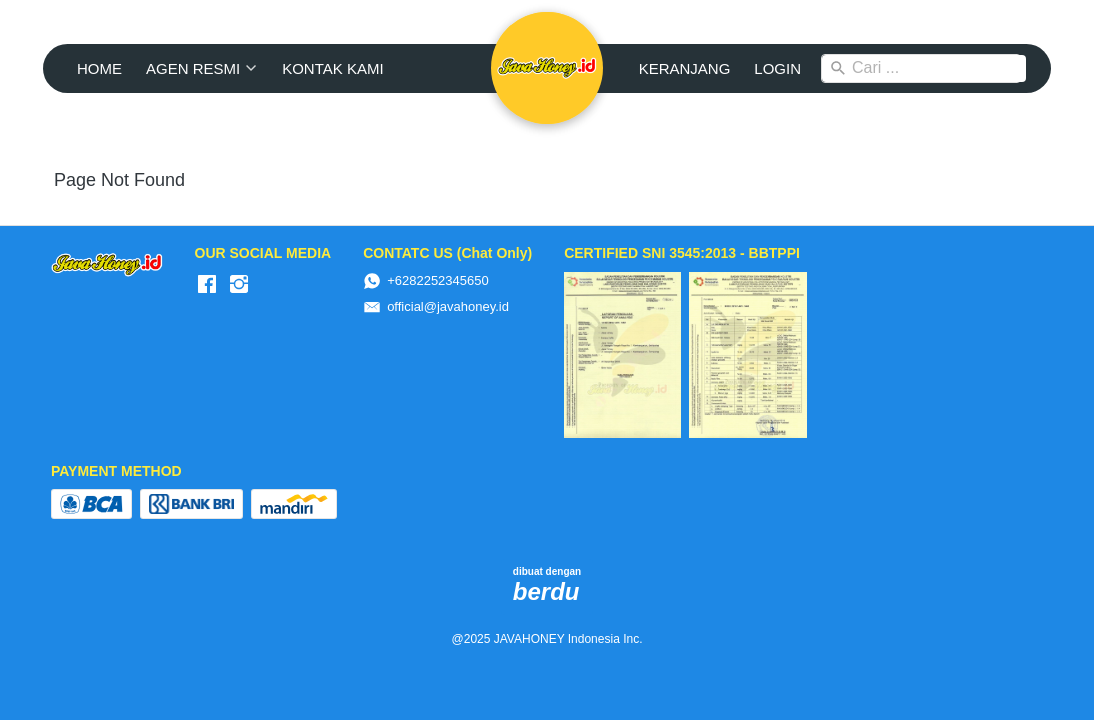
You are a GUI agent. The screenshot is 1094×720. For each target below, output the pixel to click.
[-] (207, 285)
